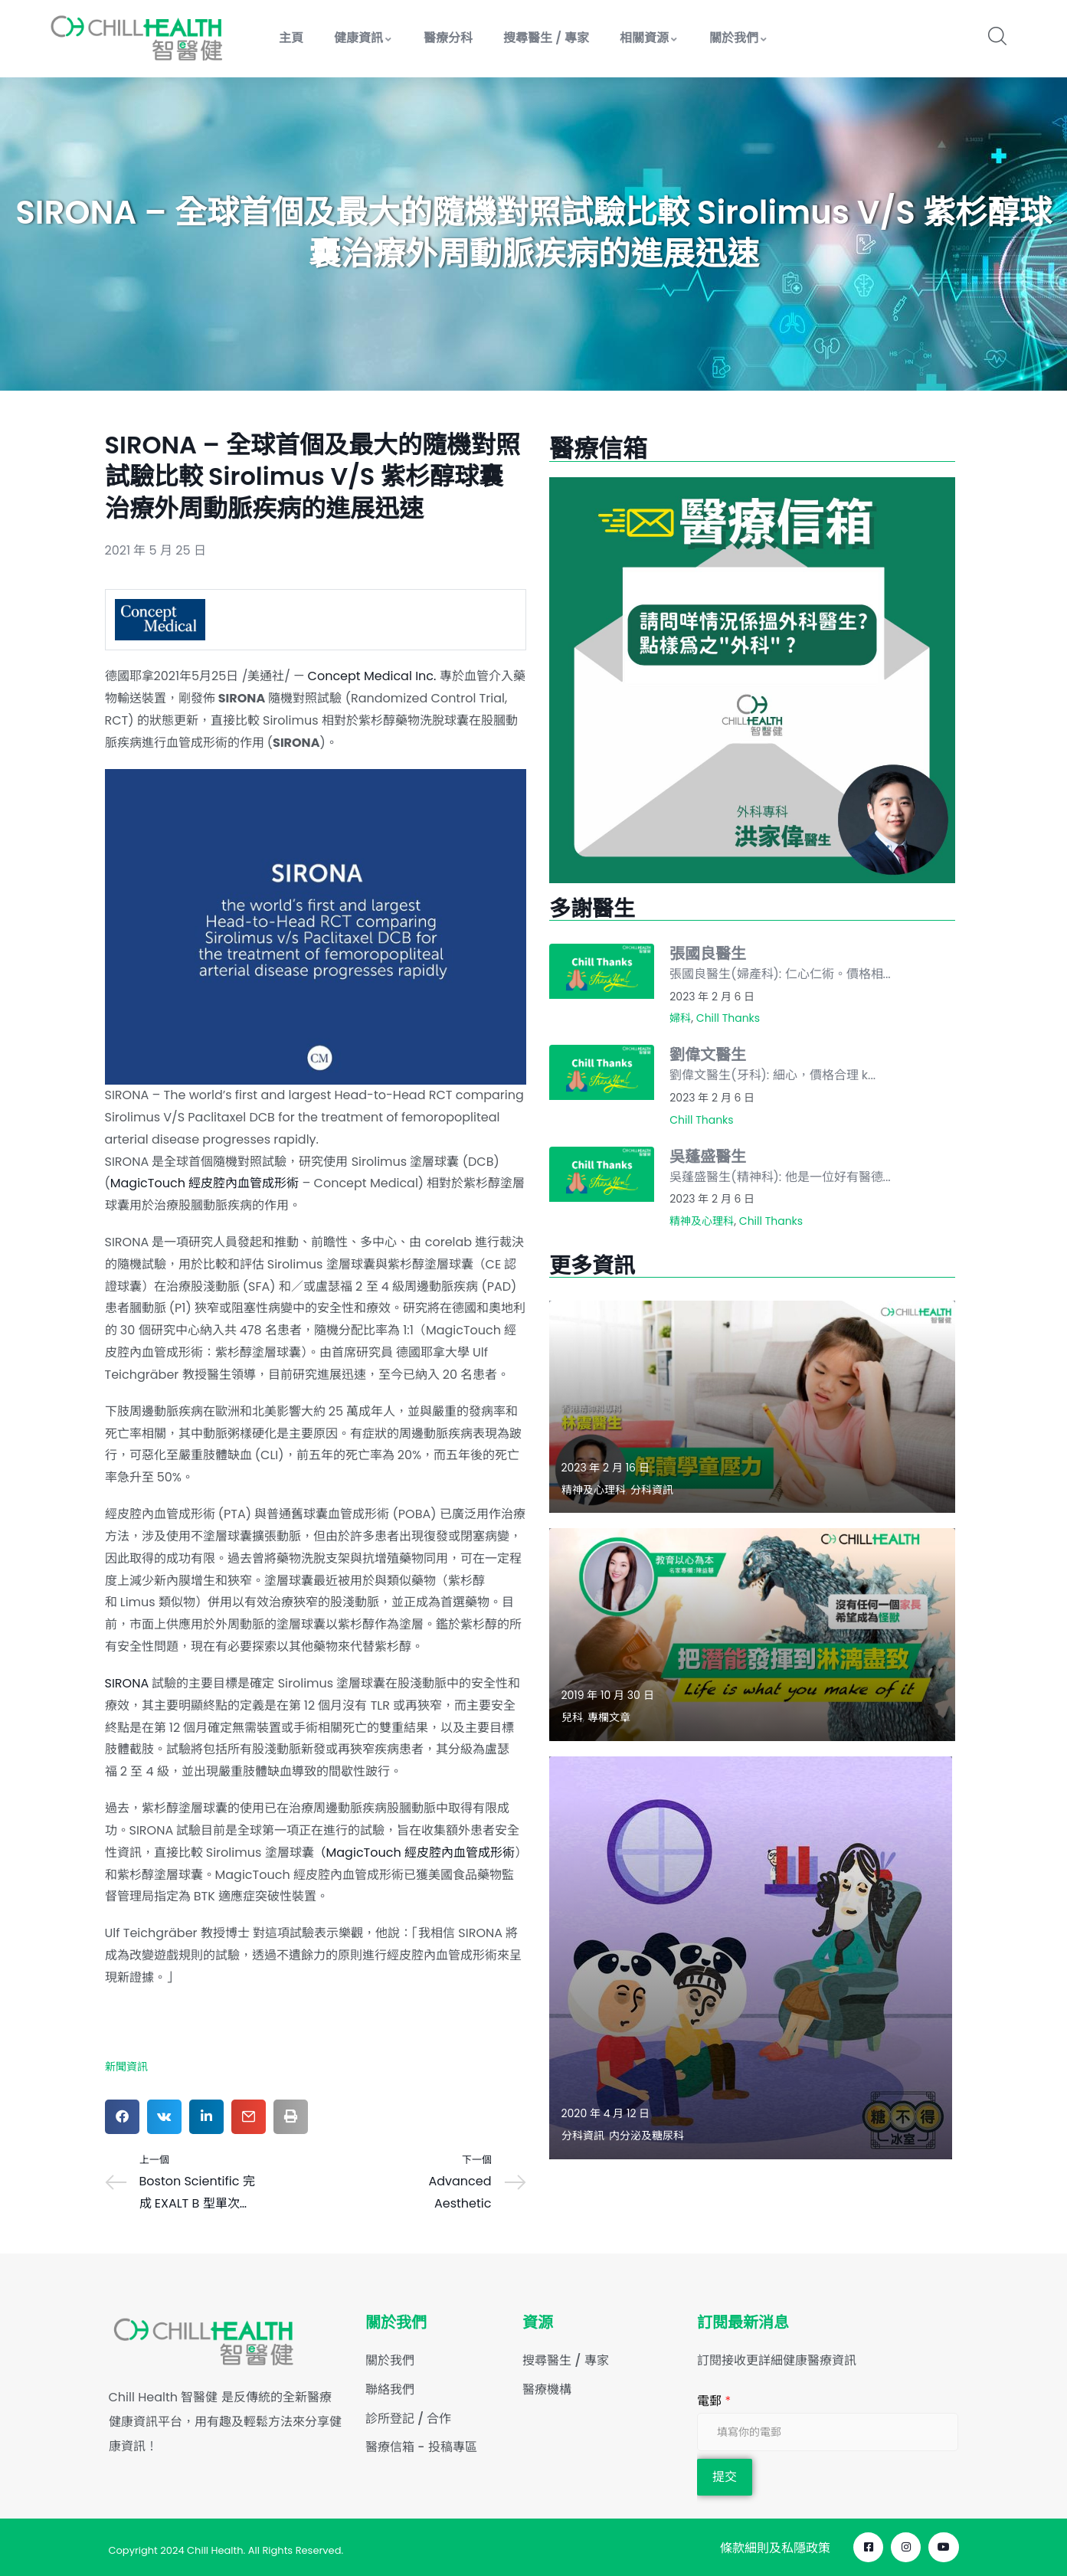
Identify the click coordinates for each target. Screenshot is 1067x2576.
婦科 (680, 1018)
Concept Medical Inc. (372, 676)
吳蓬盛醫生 (707, 1156)
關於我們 (738, 38)
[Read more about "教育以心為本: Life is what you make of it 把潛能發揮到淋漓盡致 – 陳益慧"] (752, 1634)
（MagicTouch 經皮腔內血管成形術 (414, 1852)
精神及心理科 (701, 1221)
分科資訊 (651, 1489)
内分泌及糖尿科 (646, 2135)
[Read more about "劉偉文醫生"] (602, 1072)
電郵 (714, 2401)
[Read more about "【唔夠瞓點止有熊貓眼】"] (750, 1957)
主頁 (291, 38)
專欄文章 (609, 1717)
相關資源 (649, 38)
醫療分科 (448, 38)
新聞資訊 (126, 2066)
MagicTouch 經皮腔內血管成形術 (204, 1183)
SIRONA (127, 1683)
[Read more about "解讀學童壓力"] (752, 1407)
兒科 (572, 1717)
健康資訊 (363, 38)
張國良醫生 (707, 953)
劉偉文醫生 (707, 1054)
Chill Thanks (728, 1018)
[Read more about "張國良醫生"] (602, 971)
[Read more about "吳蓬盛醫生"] (602, 1174)
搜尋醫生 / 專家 (545, 38)
